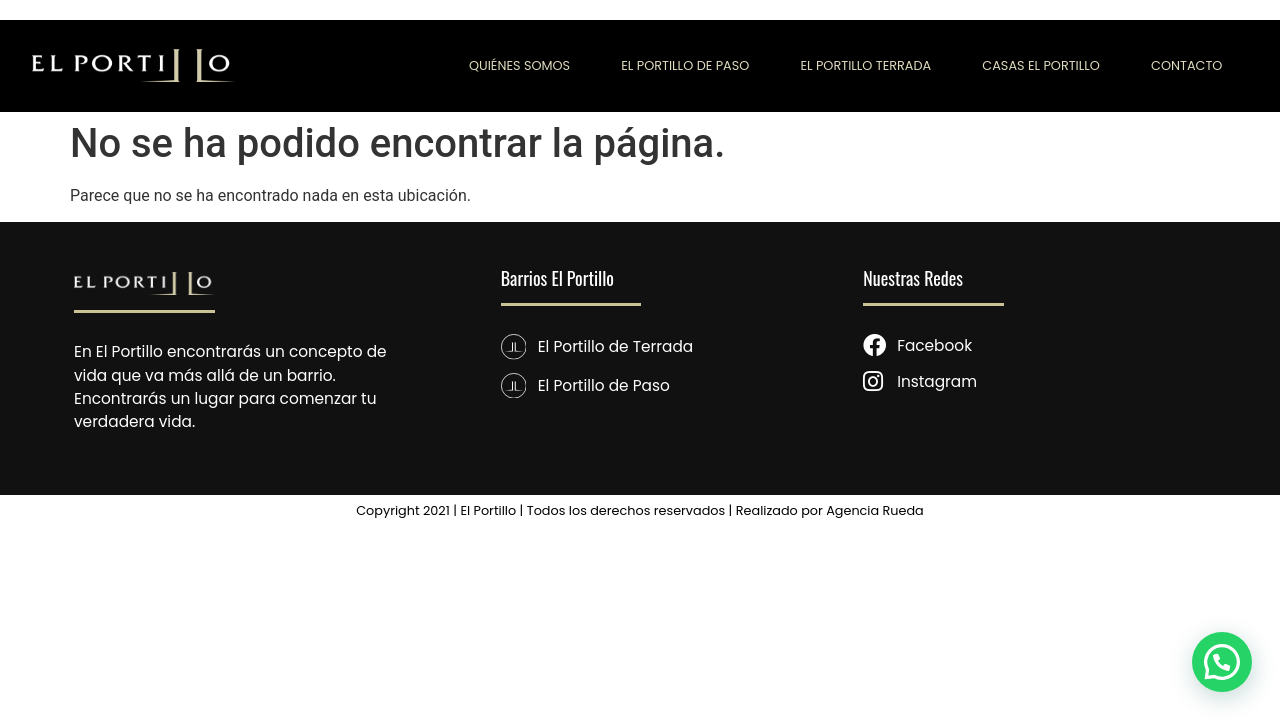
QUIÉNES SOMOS (519, 65)
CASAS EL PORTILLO (1041, 65)
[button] (1222, 662)
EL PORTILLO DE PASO (685, 65)
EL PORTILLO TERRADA (865, 65)
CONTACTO (1186, 65)
